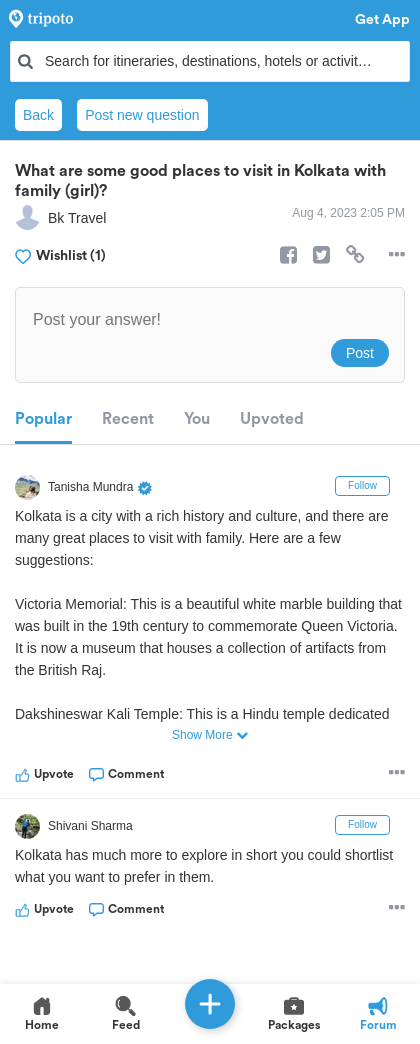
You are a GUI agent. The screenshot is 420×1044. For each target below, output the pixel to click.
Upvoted (272, 419)
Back (38, 115)
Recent (128, 419)
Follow (362, 485)
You (197, 419)
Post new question (142, 115)
